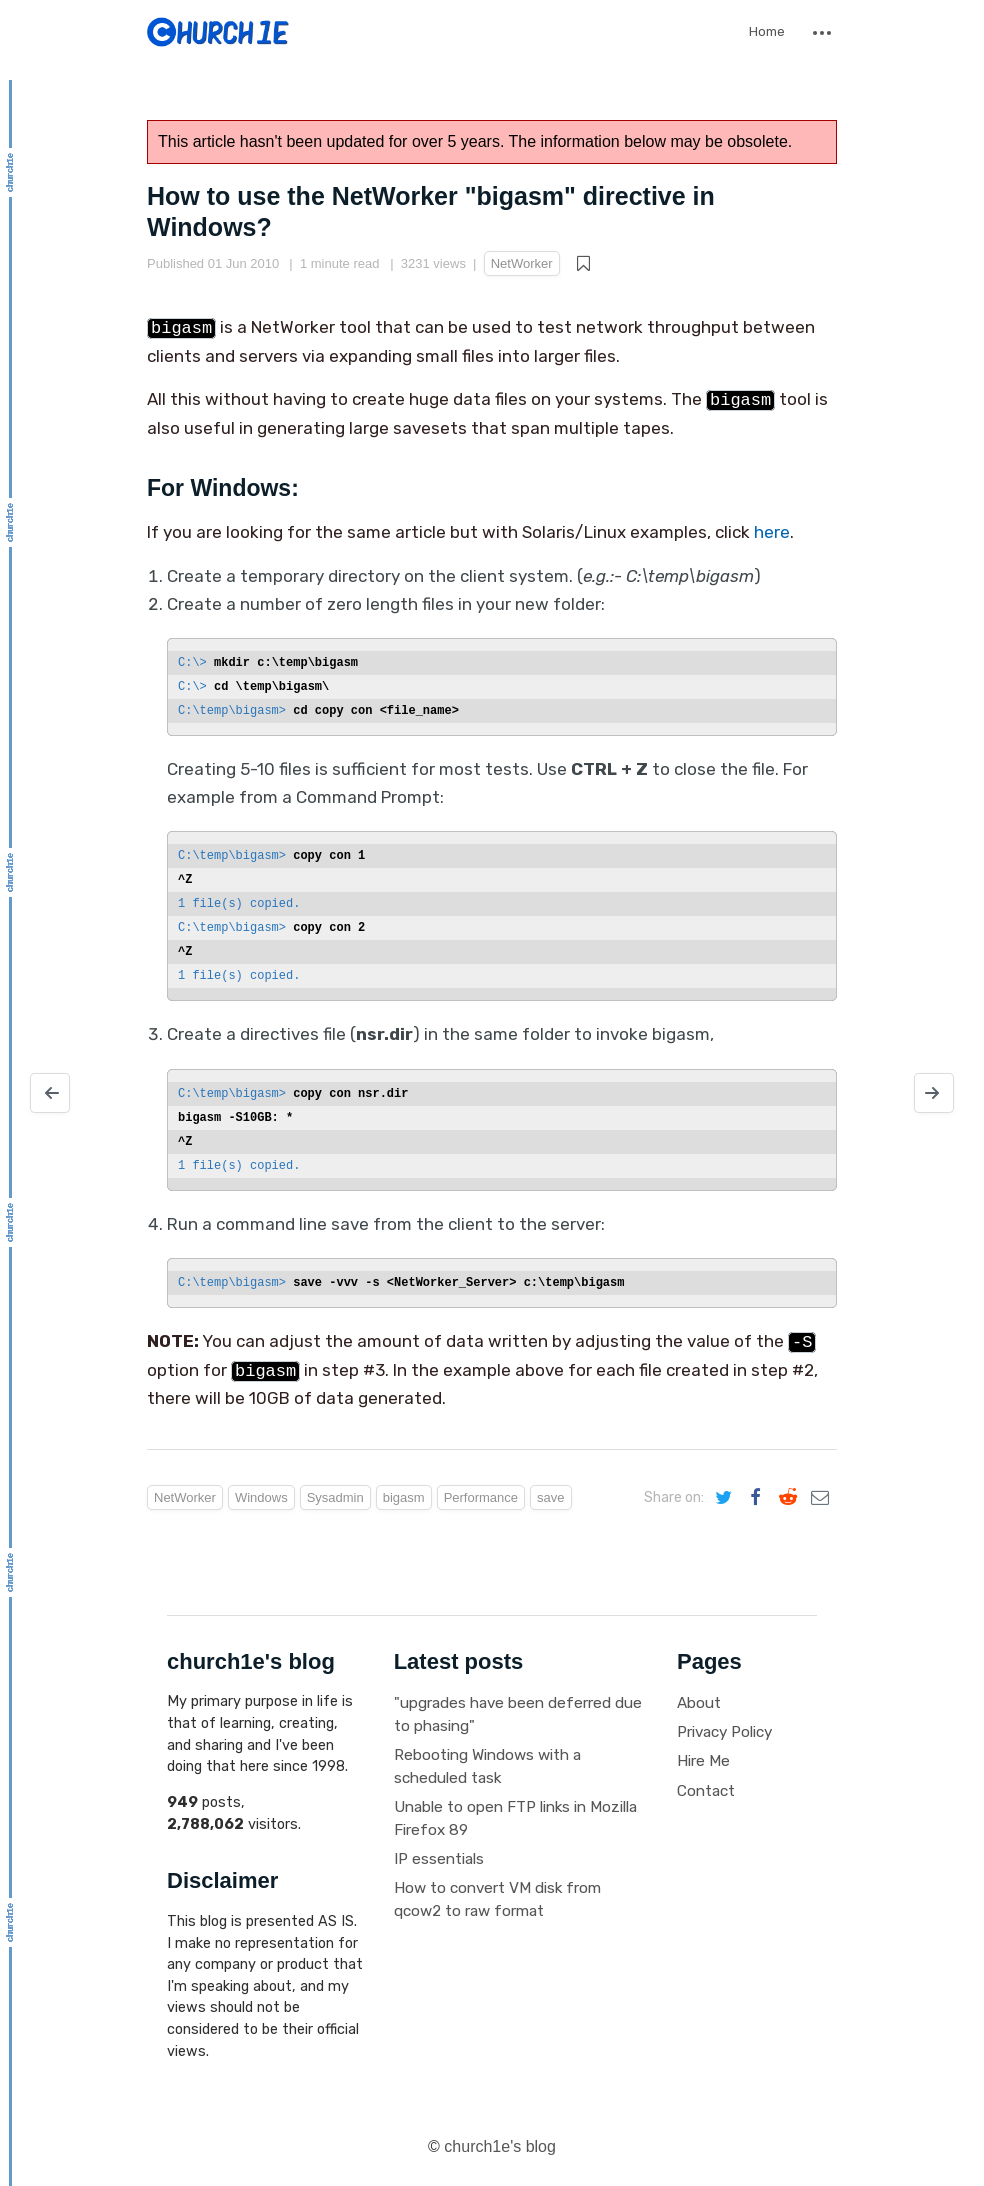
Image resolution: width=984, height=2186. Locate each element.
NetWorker (522, 263)
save (550, 1497)
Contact (706, 1791)
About (699, 1703)
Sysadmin (335, 1497)
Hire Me (703, 1761)
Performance (481, 1497)
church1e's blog (500, 2146)
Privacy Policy (724, 1732)
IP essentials (439, 1859)
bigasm (404, 1497)
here (772, 532)
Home (767, 31)
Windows (261, 1497)
